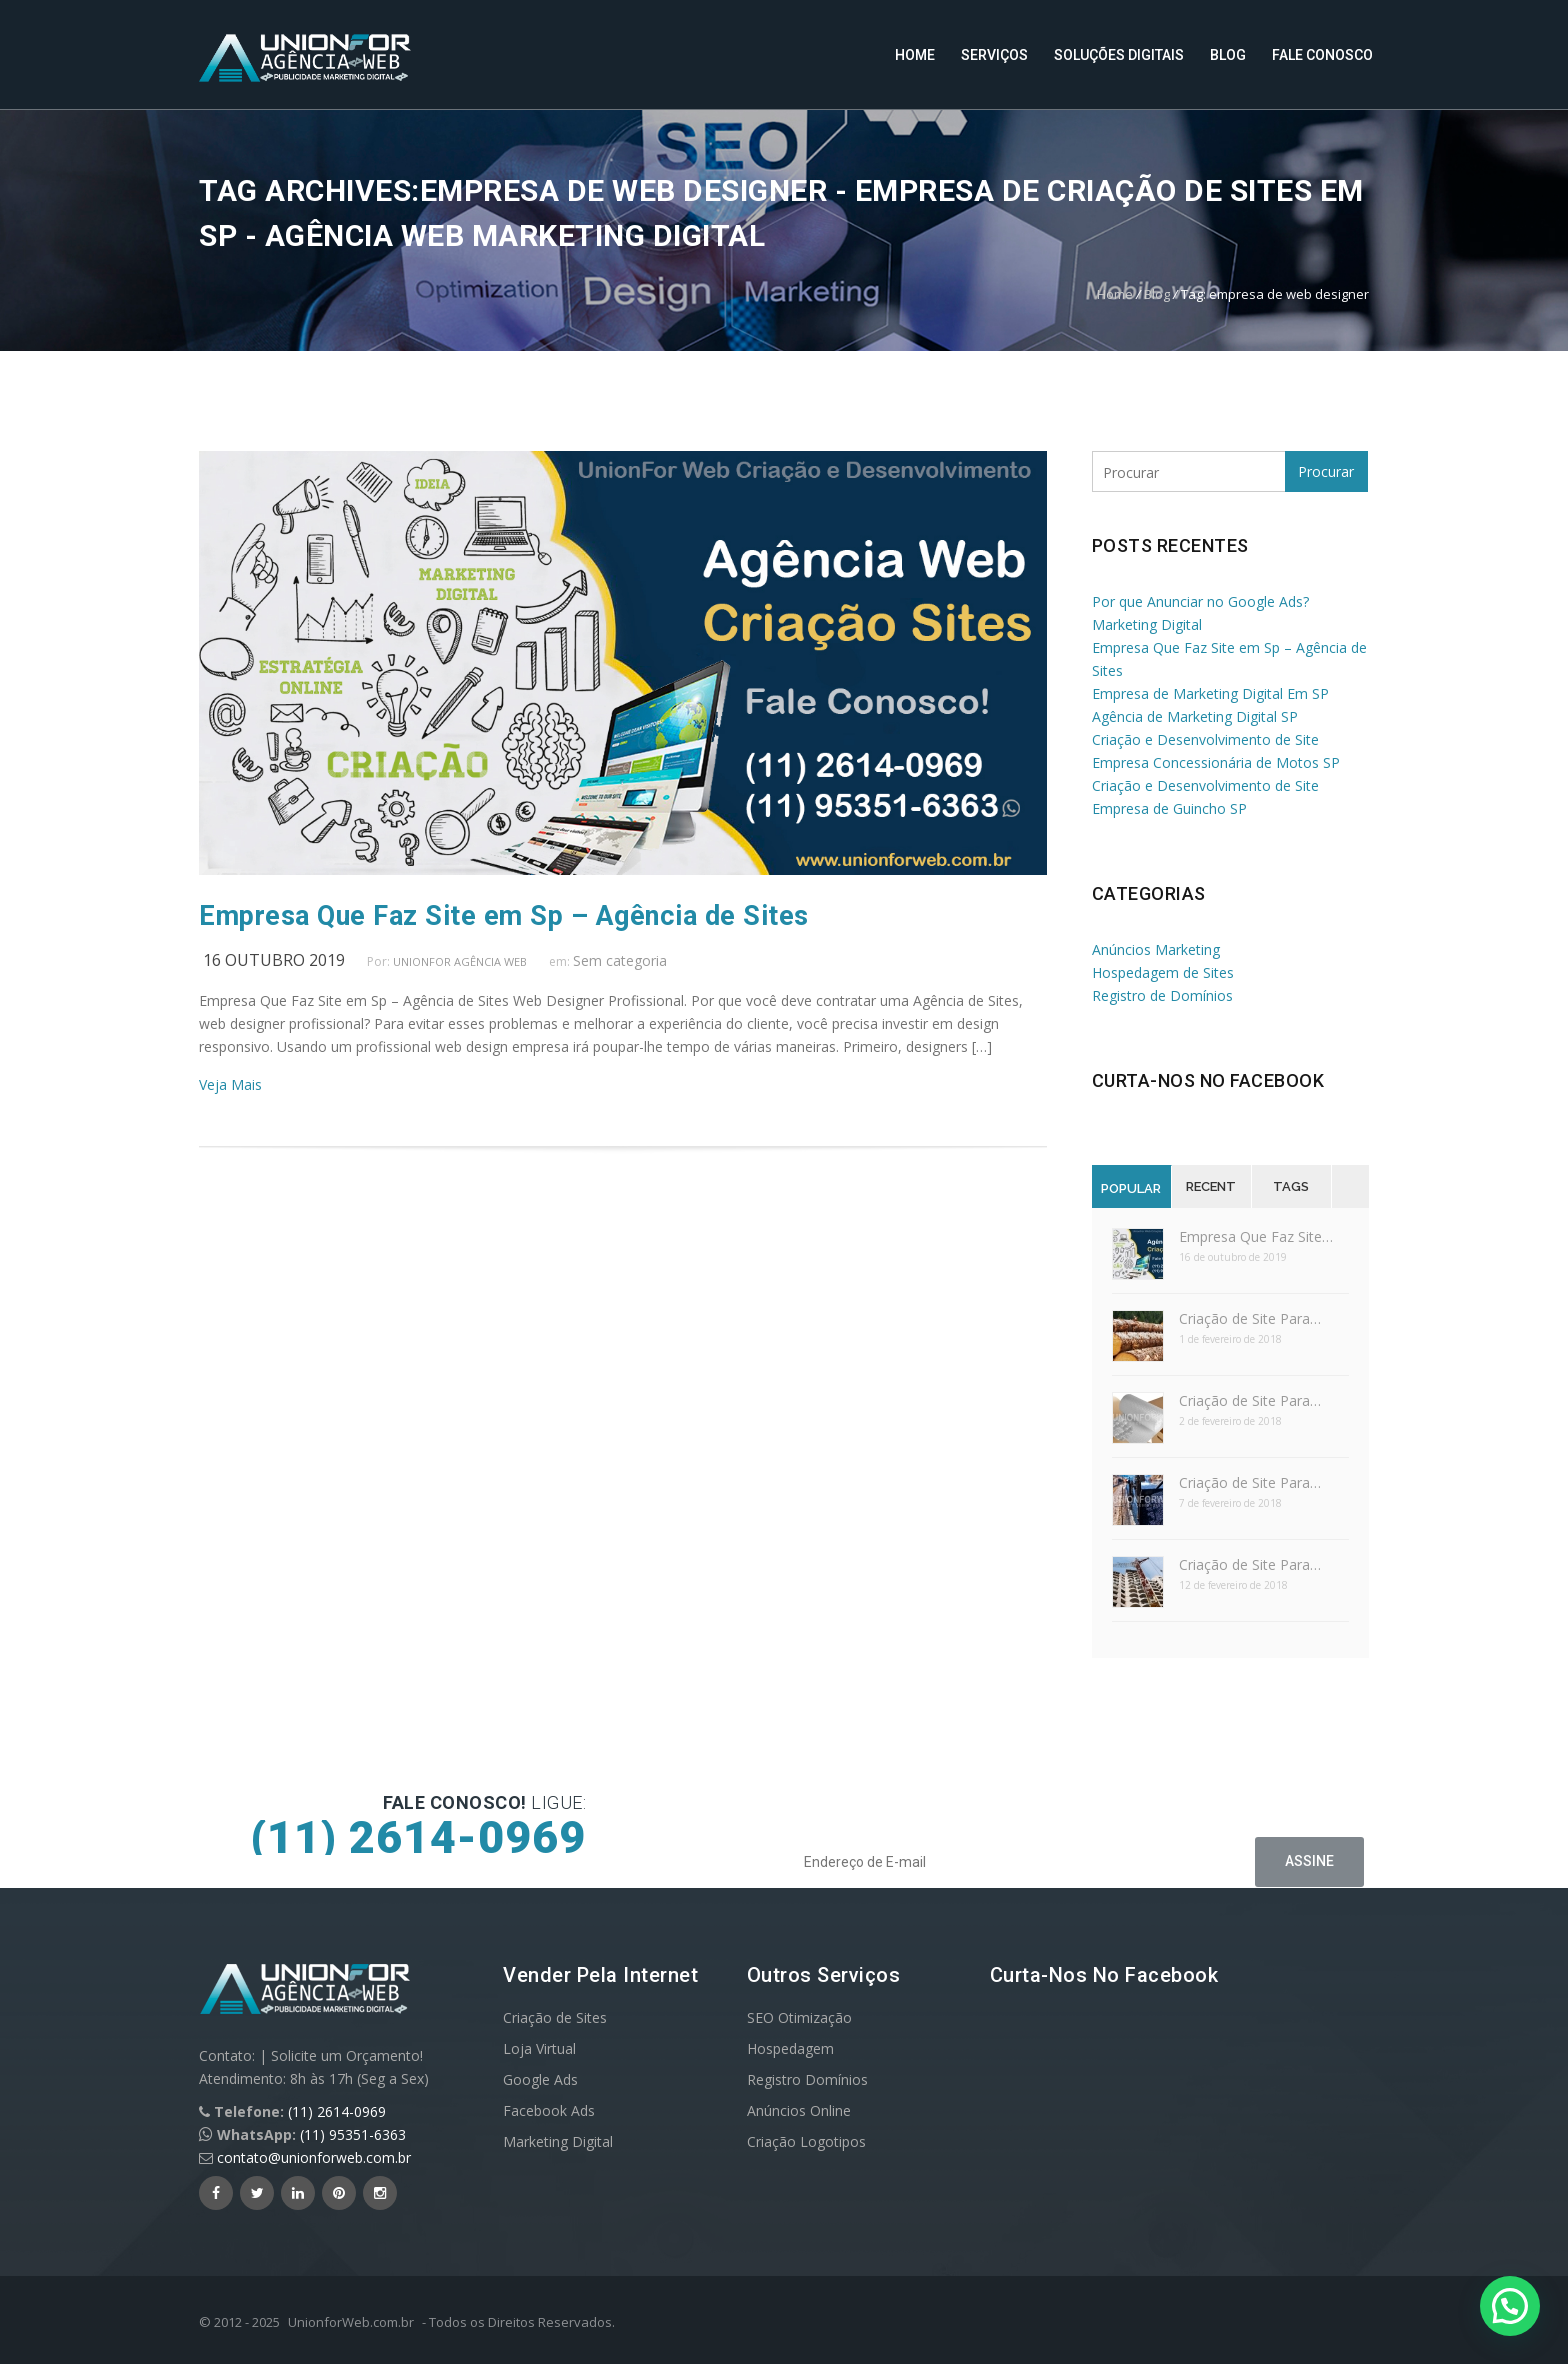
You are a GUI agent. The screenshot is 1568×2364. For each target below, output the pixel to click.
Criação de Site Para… (1250, 1318)
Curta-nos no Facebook (1208, 1080)
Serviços (994, 55)
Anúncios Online (799, 2110)
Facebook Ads (549, 2110)
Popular (1131, 1188)
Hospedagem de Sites (1163, 972)
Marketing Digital (558, 2141)
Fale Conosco (1322, 55)
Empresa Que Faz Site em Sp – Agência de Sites (504, 916)
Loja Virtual (539, 2048)
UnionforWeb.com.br (351, 2322)
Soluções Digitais (1119, 55)
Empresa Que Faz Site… (1256, 1236)
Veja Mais (230, 1084)
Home (915, 55)
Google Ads (540, 2079)
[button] (1510, 2306)
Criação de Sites (555, 2017)
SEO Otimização (799, 2017)
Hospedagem (790, 2048)
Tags (1291, 1186)
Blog (1228, 55)
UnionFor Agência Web (460, 961)
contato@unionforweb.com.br (314, 2157)
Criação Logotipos (806, 2141)
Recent (1211, 1186)
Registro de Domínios (1162, 995)
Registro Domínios (807, 2079)
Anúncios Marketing (1156, 949)
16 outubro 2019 (274, 960)
